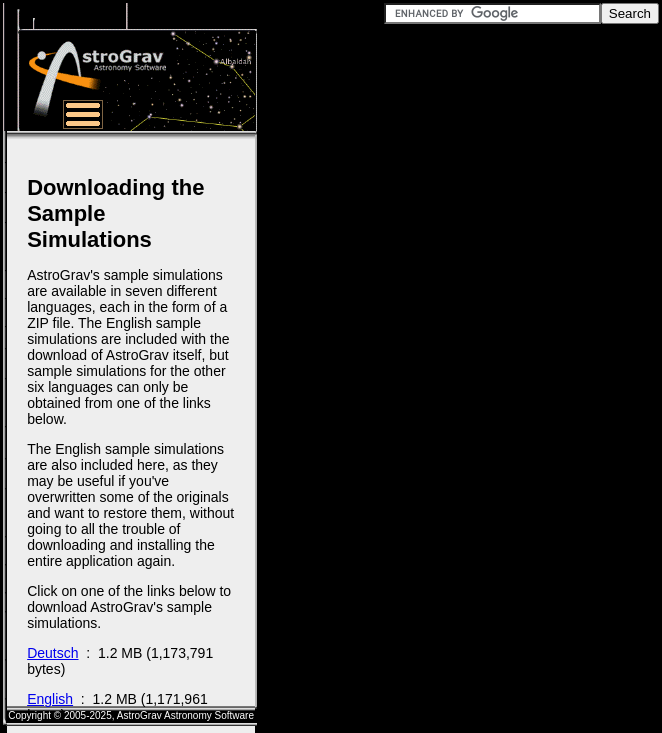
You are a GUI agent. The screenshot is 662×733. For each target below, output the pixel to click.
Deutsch (52, 653)
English (50, 699)
